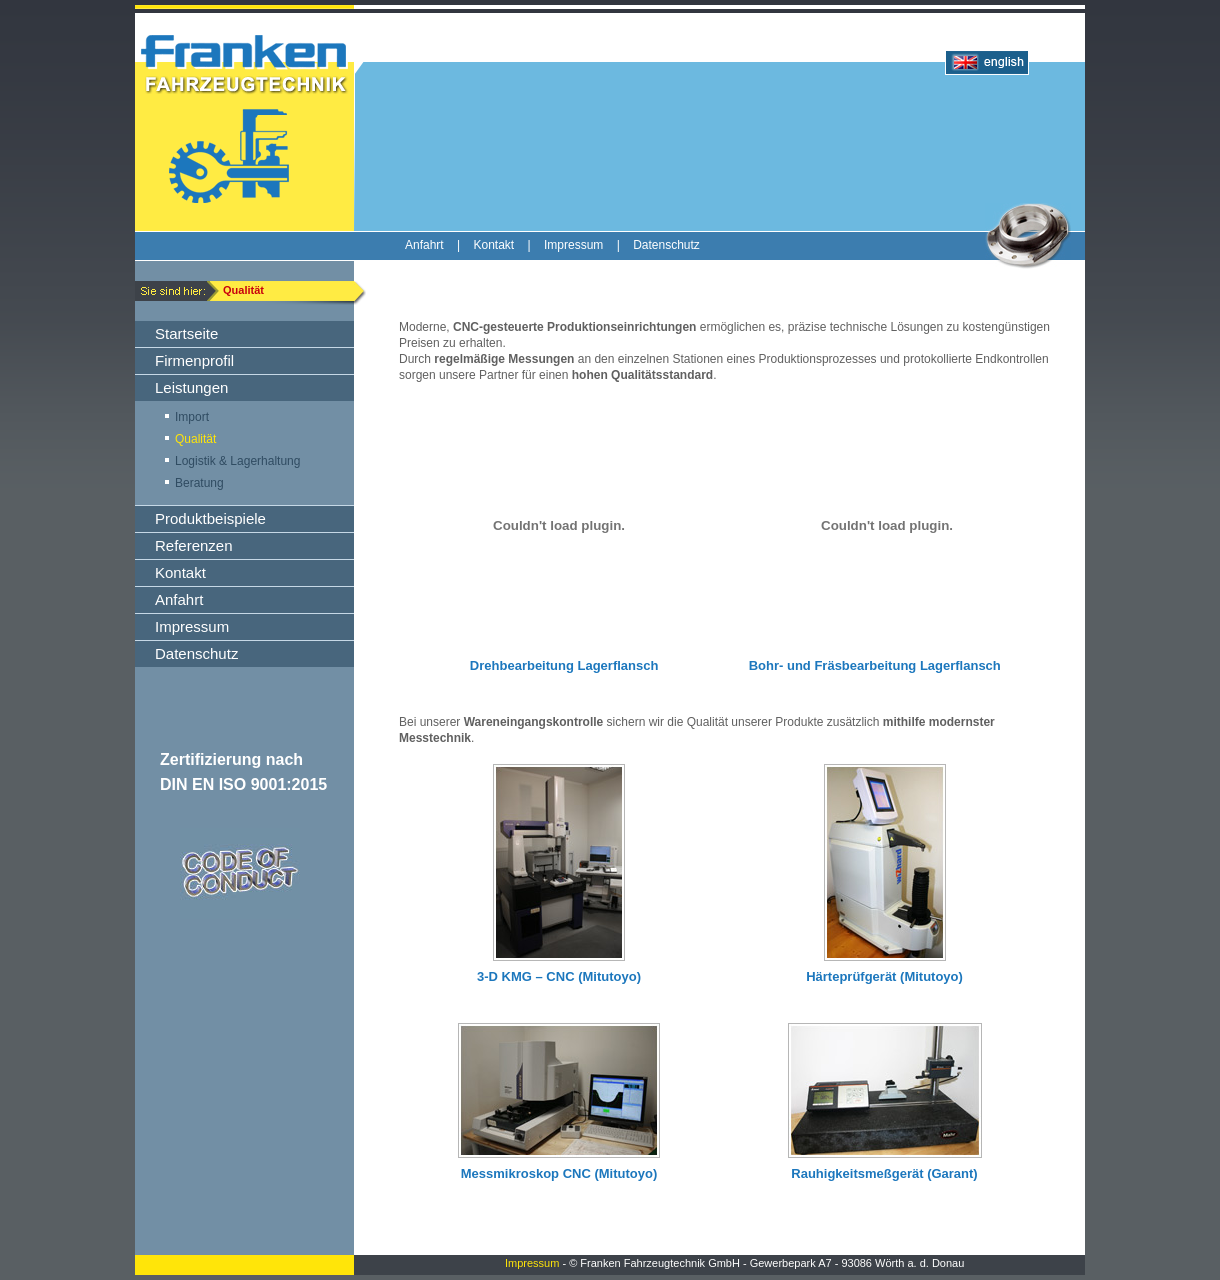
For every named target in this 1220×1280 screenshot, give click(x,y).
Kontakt (494, 245)
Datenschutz (666, 245)
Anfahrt (424, 245)
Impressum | (588, 245)
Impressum (532, 1263)
